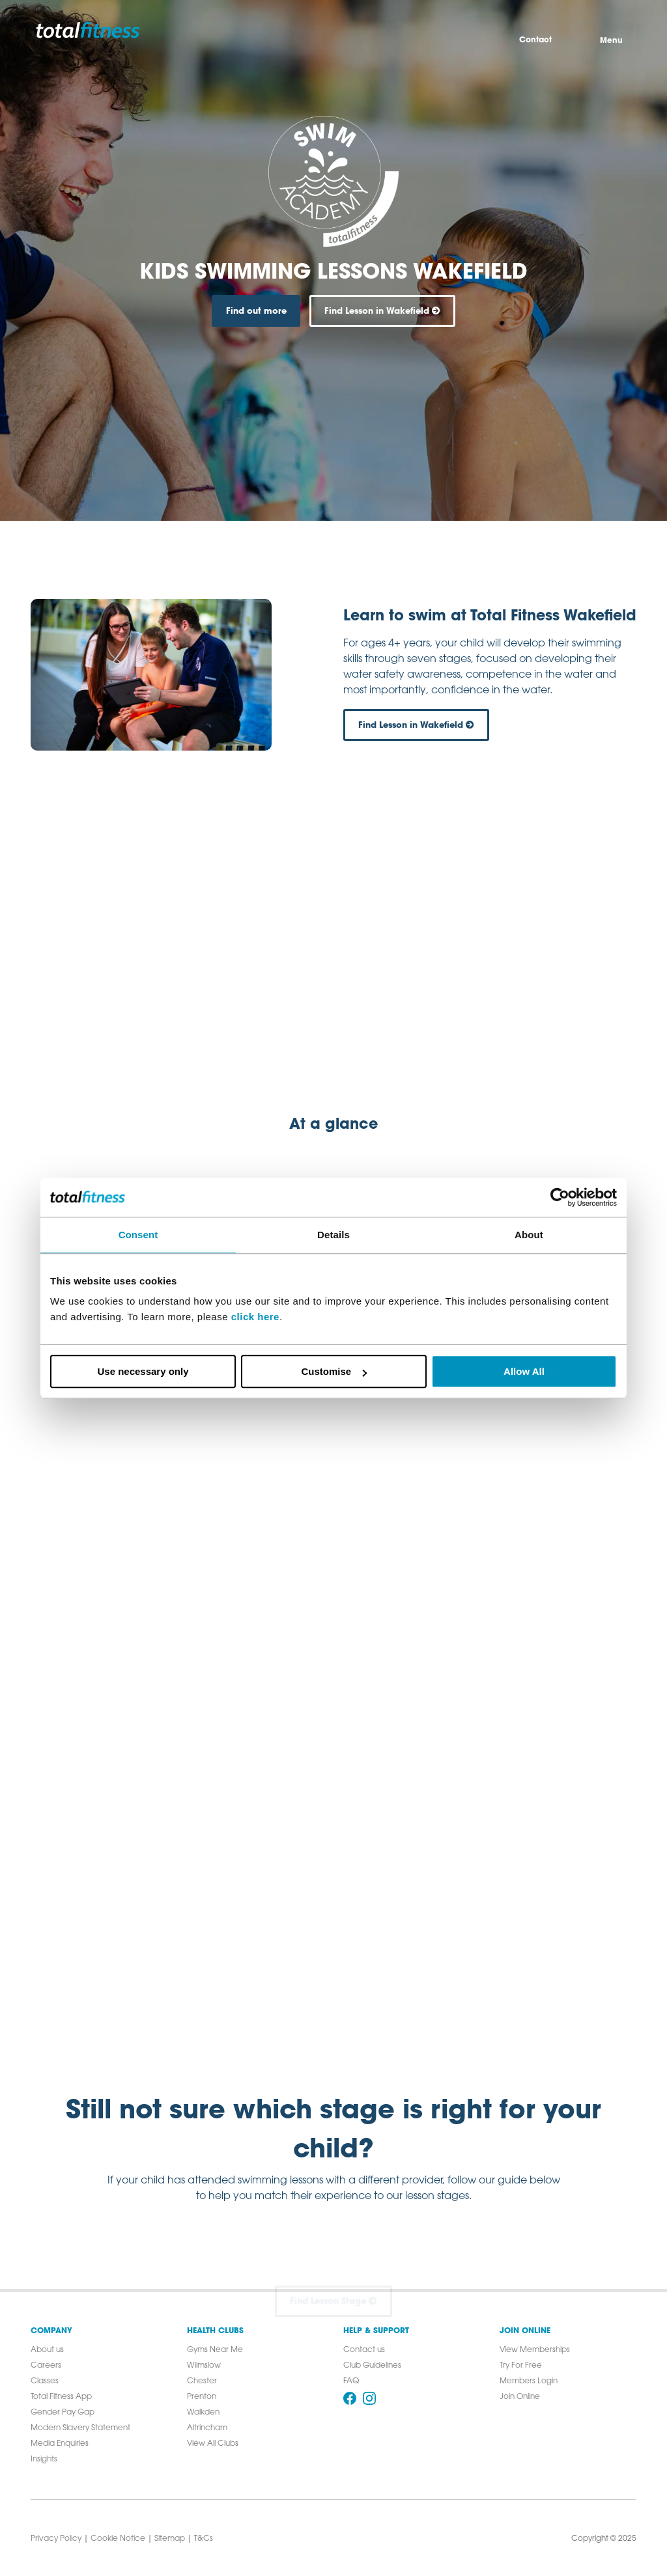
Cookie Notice (118, 2539)
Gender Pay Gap (62, 2413)
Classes (45, 2381)
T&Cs (203, 2539)
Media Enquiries (60, 2444)
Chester (202, 2381)
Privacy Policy (56, 2539)
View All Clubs (212, 2444)
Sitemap (169, 2539)
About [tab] (529, 1234)
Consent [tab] (138, 1234)
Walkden (203, 2413)
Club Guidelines (372, 2366)
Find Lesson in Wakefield (382, 310)
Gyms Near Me (215, 2350)
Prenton (201, 2397)
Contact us (364, 2350)
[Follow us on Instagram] (369, 2398)
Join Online (525, 2331)
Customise (334, 1371)
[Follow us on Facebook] (349, 2398)
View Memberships (535, 2350)
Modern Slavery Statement (80, 2428)
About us (47, 2350)
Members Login (529, 2381)
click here (255, 1316)
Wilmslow (204, 2366)
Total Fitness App (61, 2397)
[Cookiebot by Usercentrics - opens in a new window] (560, 1197)
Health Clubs (215, 2331)
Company (51, 2331)
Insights (44, 2459)
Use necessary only (142, 1371)
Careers (46, 2366)
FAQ (351, 2381)
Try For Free (521, 2366)
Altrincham (207, 2428)
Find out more (256, 310)
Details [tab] (333, 1234)
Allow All (524, 1371)
